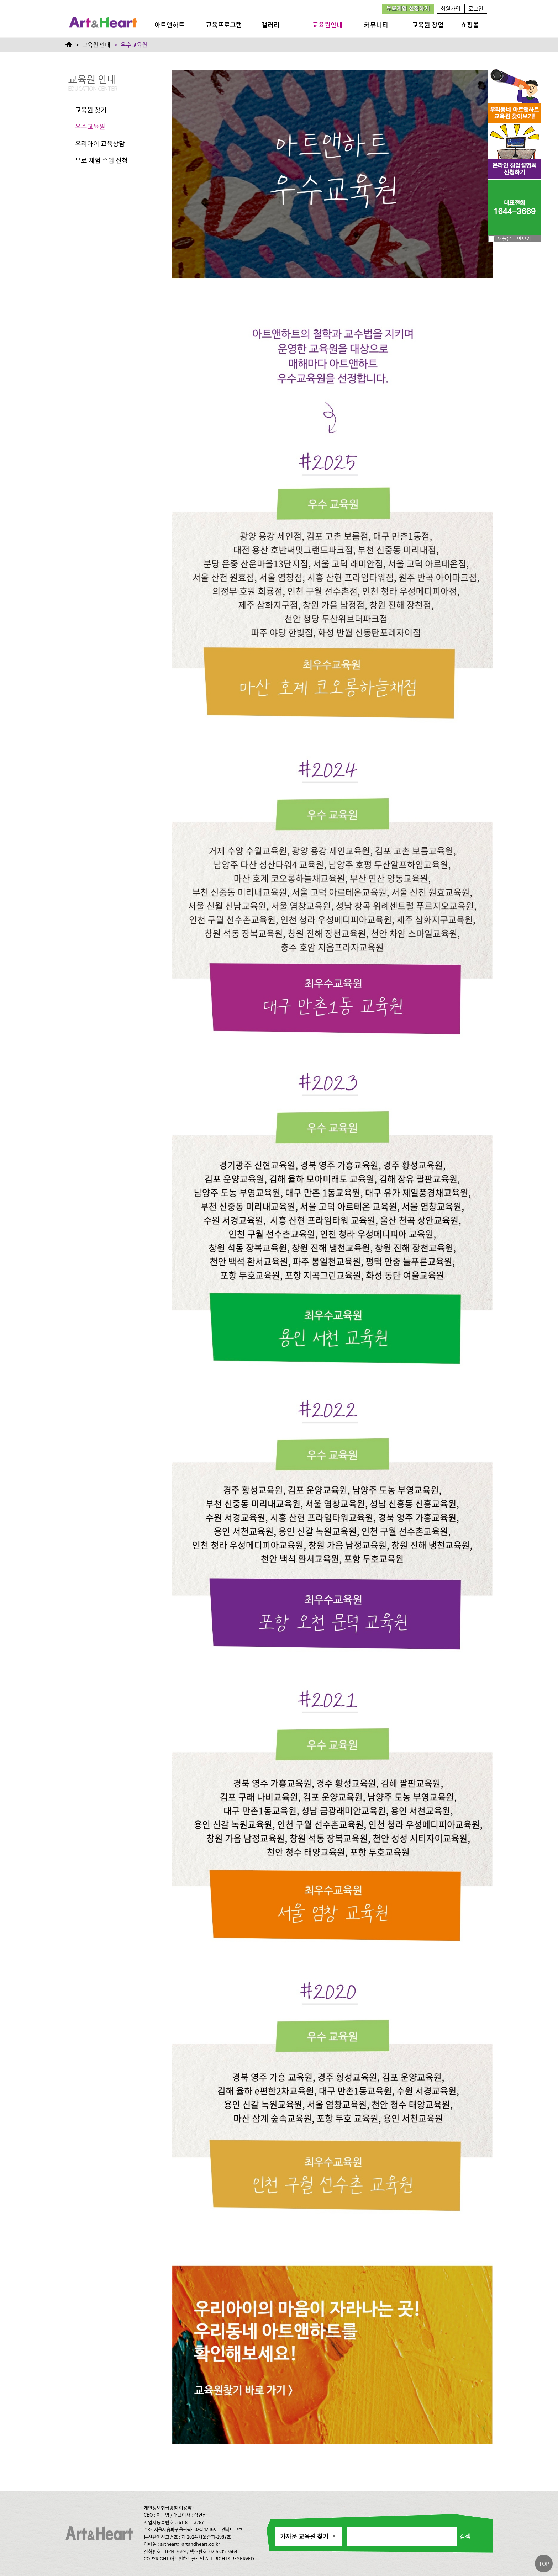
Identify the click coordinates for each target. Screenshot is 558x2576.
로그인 (475, 8)
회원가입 (450, 8)
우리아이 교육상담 (100, 143)
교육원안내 (327, 24)
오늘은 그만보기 (514, 238)
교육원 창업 (428, 24)
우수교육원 (90, 126)
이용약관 (187, 2507)
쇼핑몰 (470, 24)
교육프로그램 (224, 24)
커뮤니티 (376, 24)
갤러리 (271, 24)
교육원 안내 (96, 44)
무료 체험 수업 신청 (101, 160)
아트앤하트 (169, 24)
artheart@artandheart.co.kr (190, 2543)
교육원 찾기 (91, 109)
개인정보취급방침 (161, 2507)
